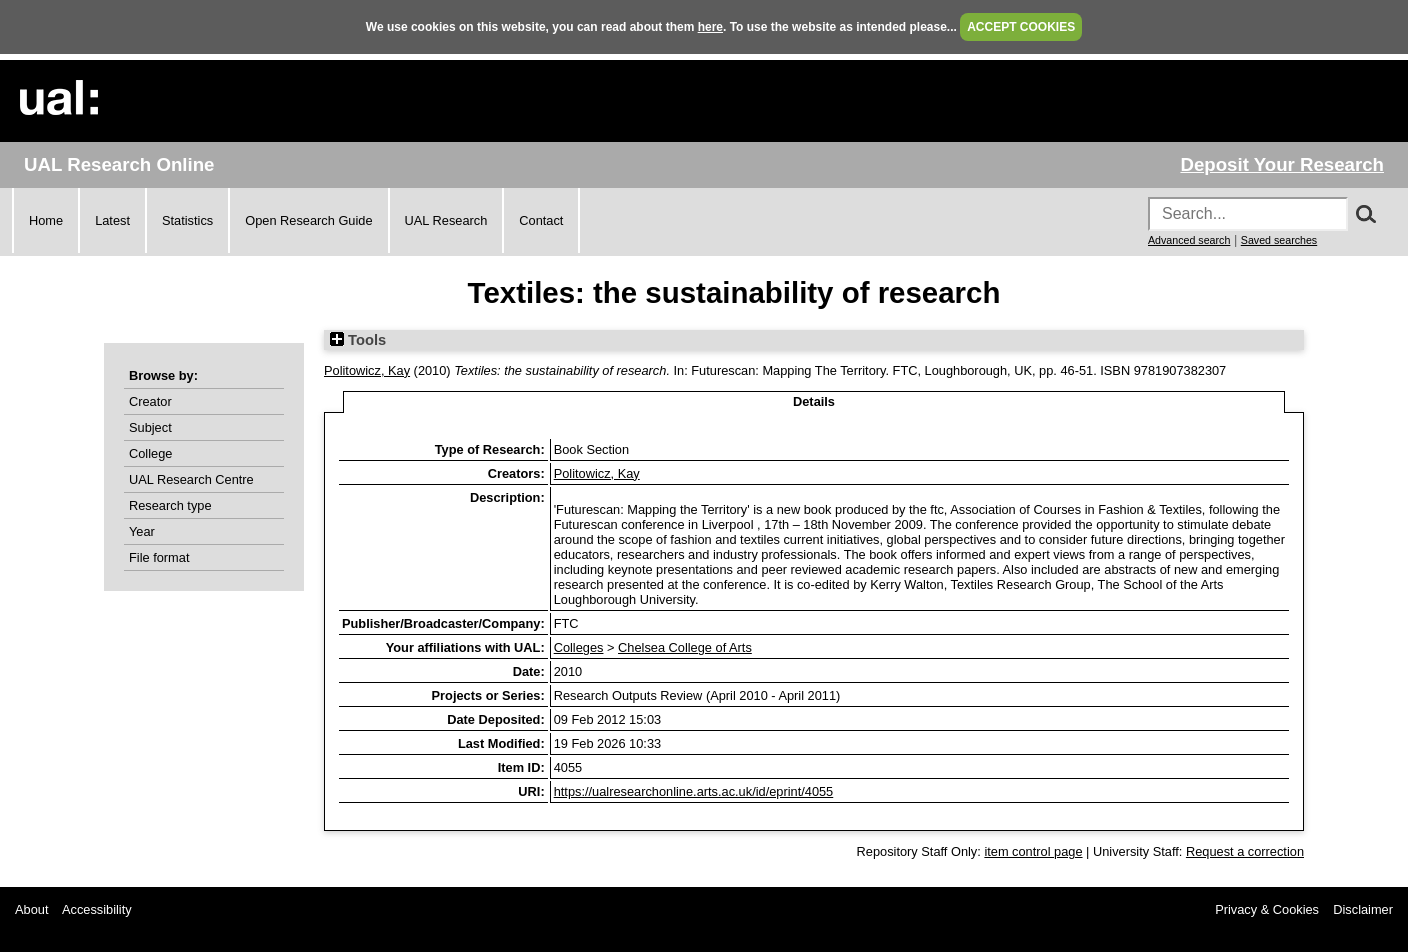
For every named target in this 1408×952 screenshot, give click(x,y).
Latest (112, 220)
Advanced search (1189, 240)
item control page (1033, 851)
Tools (358, 340)
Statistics (187, 220)
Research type (170, 505)
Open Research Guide (308, 220)
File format (159, 557)
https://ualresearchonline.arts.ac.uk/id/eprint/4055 (694, 791)
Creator (150, 401)
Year (142, 531)
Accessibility (97, 909)
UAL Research (446, 220)
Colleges (579, 647)
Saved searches (1279, 240)
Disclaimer (1363, 909)
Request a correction (1245, 851)
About (31, 909)
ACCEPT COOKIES (1021, 27)
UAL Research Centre (191, 479)
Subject (150, 427)
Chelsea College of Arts (685, 647)
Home (46, 220)
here (710, 27)
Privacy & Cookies (1267, 909)
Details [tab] (814, 401)
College (150, 453)
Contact (541, 220)
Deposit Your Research (1282, 164)
